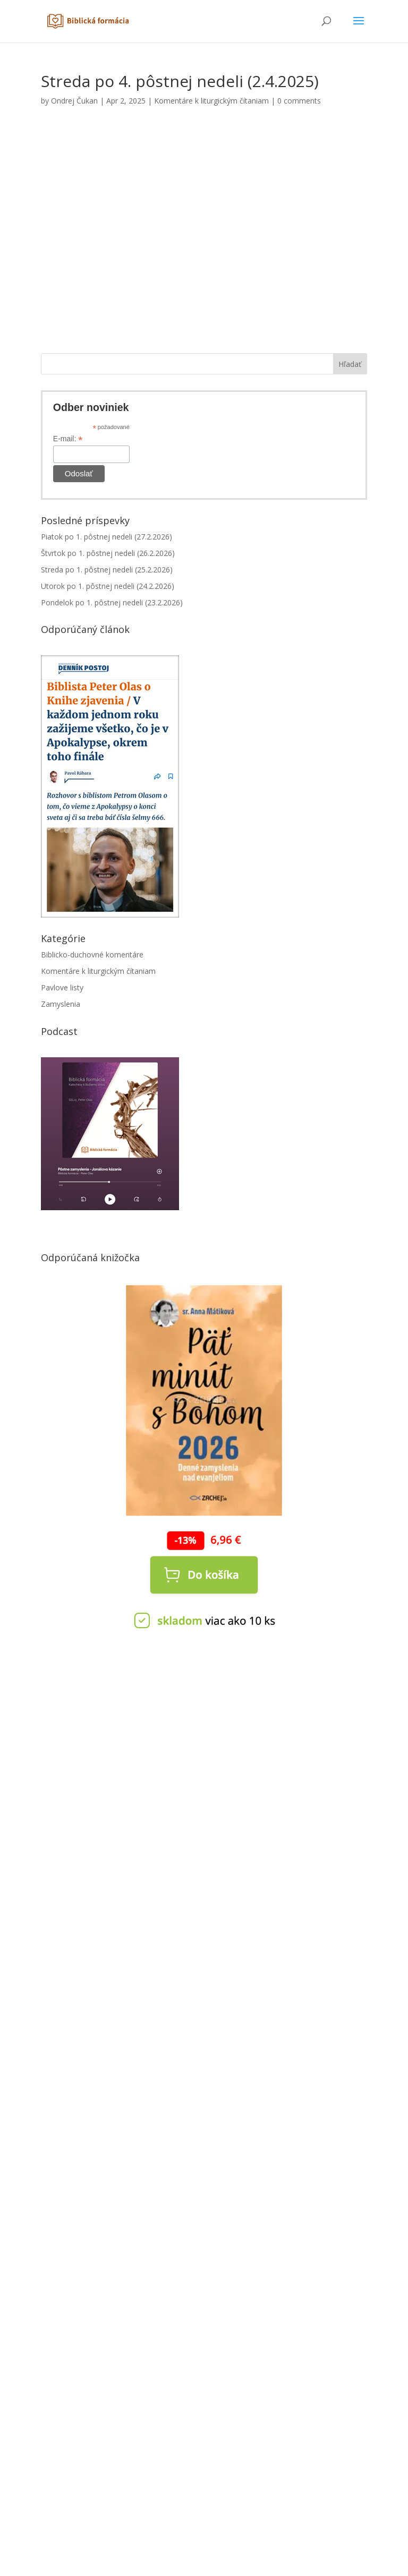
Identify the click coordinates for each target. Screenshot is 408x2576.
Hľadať (349, 364)
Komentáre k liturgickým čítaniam (211, 101)
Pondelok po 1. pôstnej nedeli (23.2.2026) (112, 602)
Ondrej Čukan (74, 101)
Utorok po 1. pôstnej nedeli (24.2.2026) (107, 586)
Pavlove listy (62, 987)
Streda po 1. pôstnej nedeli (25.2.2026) (107, 569)
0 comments (299, 101)
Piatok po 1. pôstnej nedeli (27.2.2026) (106, 537)
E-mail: (68, 439)
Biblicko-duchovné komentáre (92, 954)
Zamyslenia (60, 1004)
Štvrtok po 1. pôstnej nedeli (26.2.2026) (108, 553)
